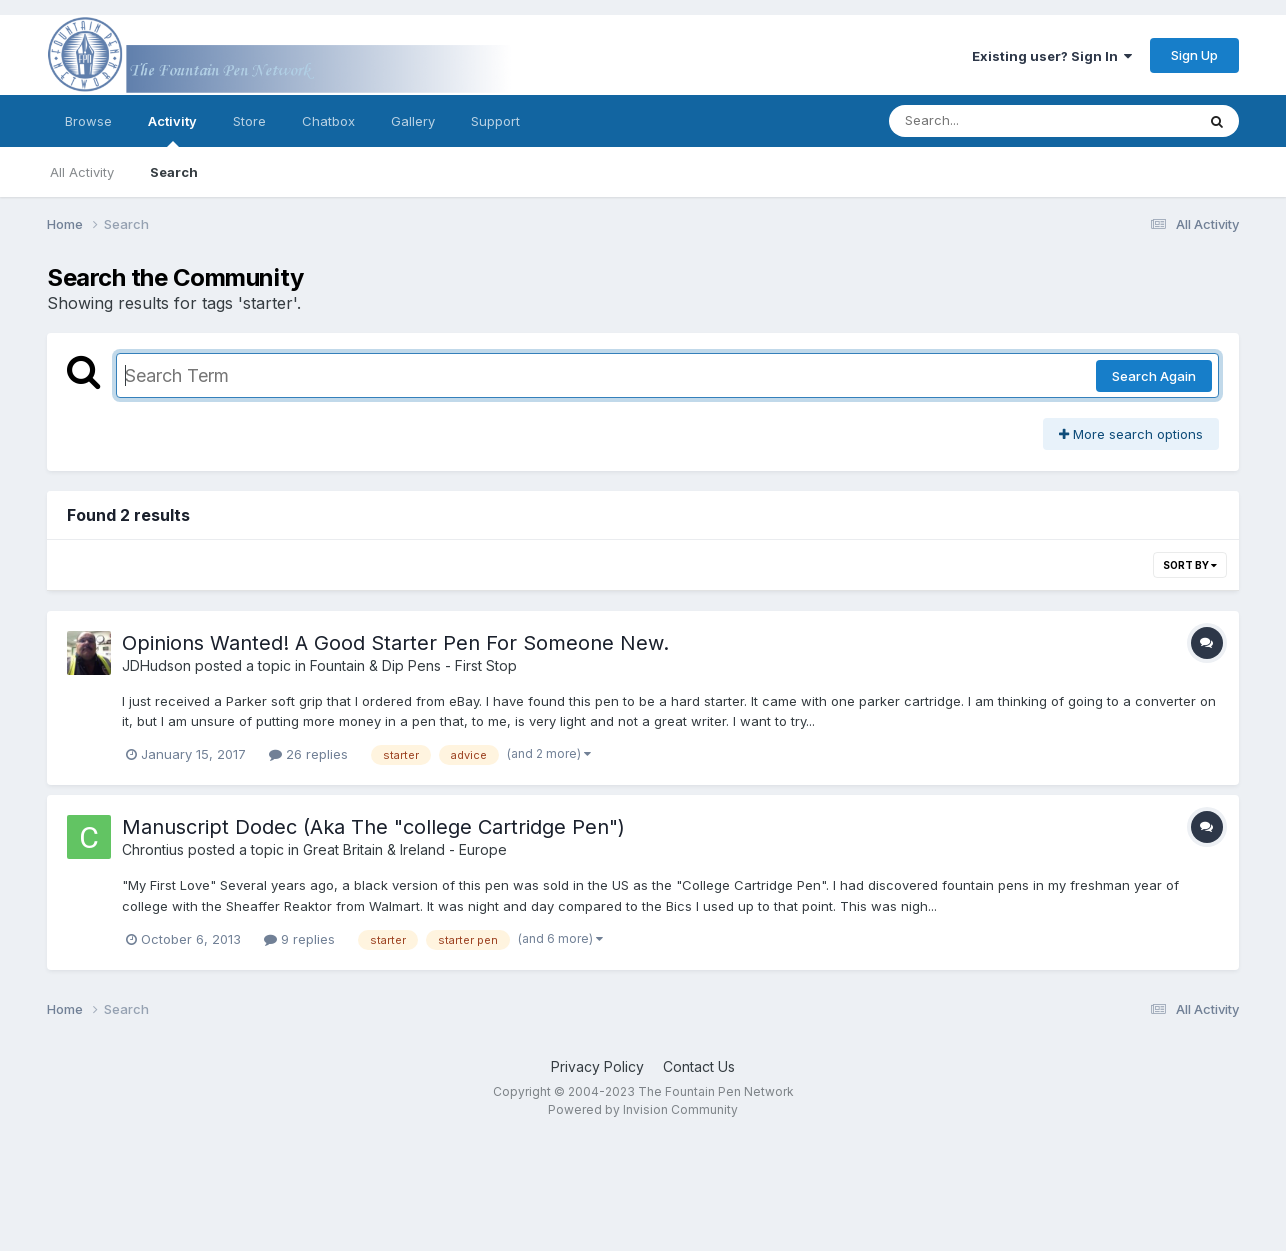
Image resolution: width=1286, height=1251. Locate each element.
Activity (172, 130)
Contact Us (699, 1066)
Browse (88, 121)
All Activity (82, 172)
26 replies (308, 754)
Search (174, 172)
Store (249, 121)
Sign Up (1194, 55)
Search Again (1154, 376)
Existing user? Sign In (1052, 56)
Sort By (1190, 565)
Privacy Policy (597, 1066)
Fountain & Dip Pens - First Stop (413, 665)
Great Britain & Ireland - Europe (405, 849)
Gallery (413, 121)
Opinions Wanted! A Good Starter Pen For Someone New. (395, 643)
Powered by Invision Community (643, 1109)
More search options (1131, 434)
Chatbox (328, 121)
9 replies (299, 939)
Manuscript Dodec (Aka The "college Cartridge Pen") (373, 827)
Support (495, 121)
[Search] (987, 121)
